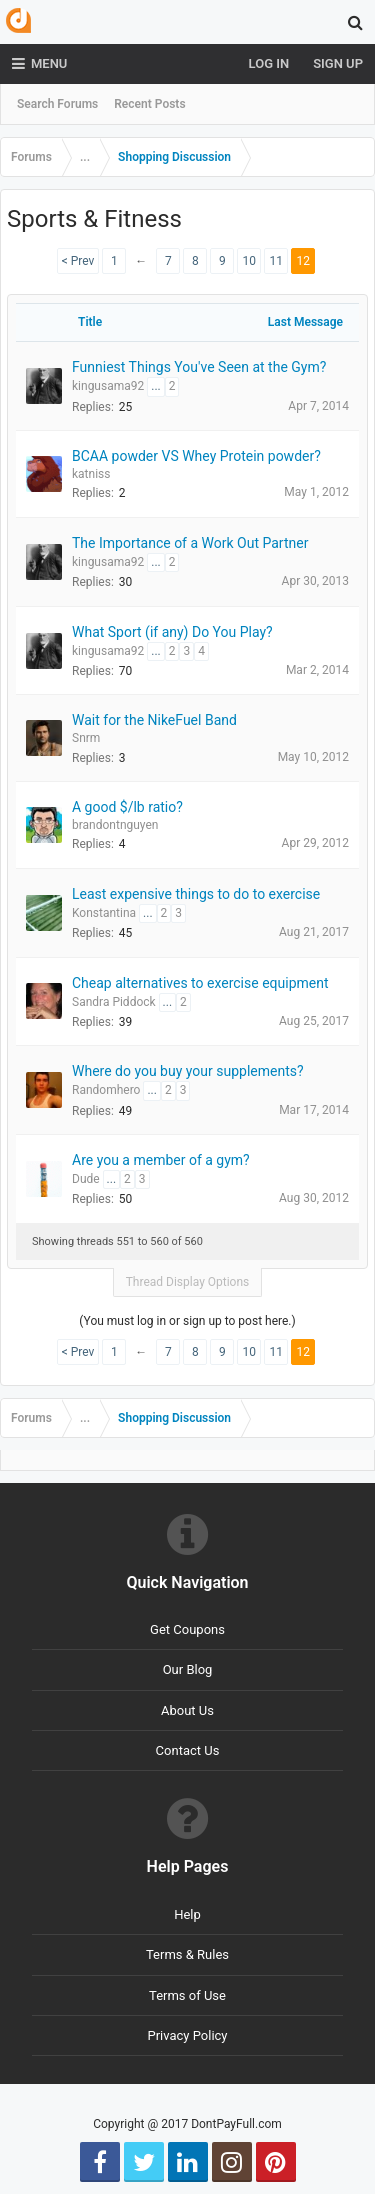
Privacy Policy (187, 2035)
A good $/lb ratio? (127, 807)
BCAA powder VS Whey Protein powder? (196, 456)
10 (250, 261)
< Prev (78, 261)
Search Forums (57, 104)
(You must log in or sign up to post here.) (187, 1321)
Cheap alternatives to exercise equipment (200, 983)
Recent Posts (149, 104)
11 (277, 261)
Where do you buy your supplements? (188, 1071)
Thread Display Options (188, 1282)
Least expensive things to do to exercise (196, 894)
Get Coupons (187, 1629)
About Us (187, 1710)
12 (304, 261)
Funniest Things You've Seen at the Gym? (199, 367)
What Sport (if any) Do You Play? (172, 632)
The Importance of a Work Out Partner (190, 543)
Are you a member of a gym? (161, 1160)
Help (187, 1914)
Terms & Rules (187, 1954)
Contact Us (188, 1750)
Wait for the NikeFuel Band (154, 720)
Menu (39, 64)
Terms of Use (187, 1995)
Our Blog (188, 1669)
